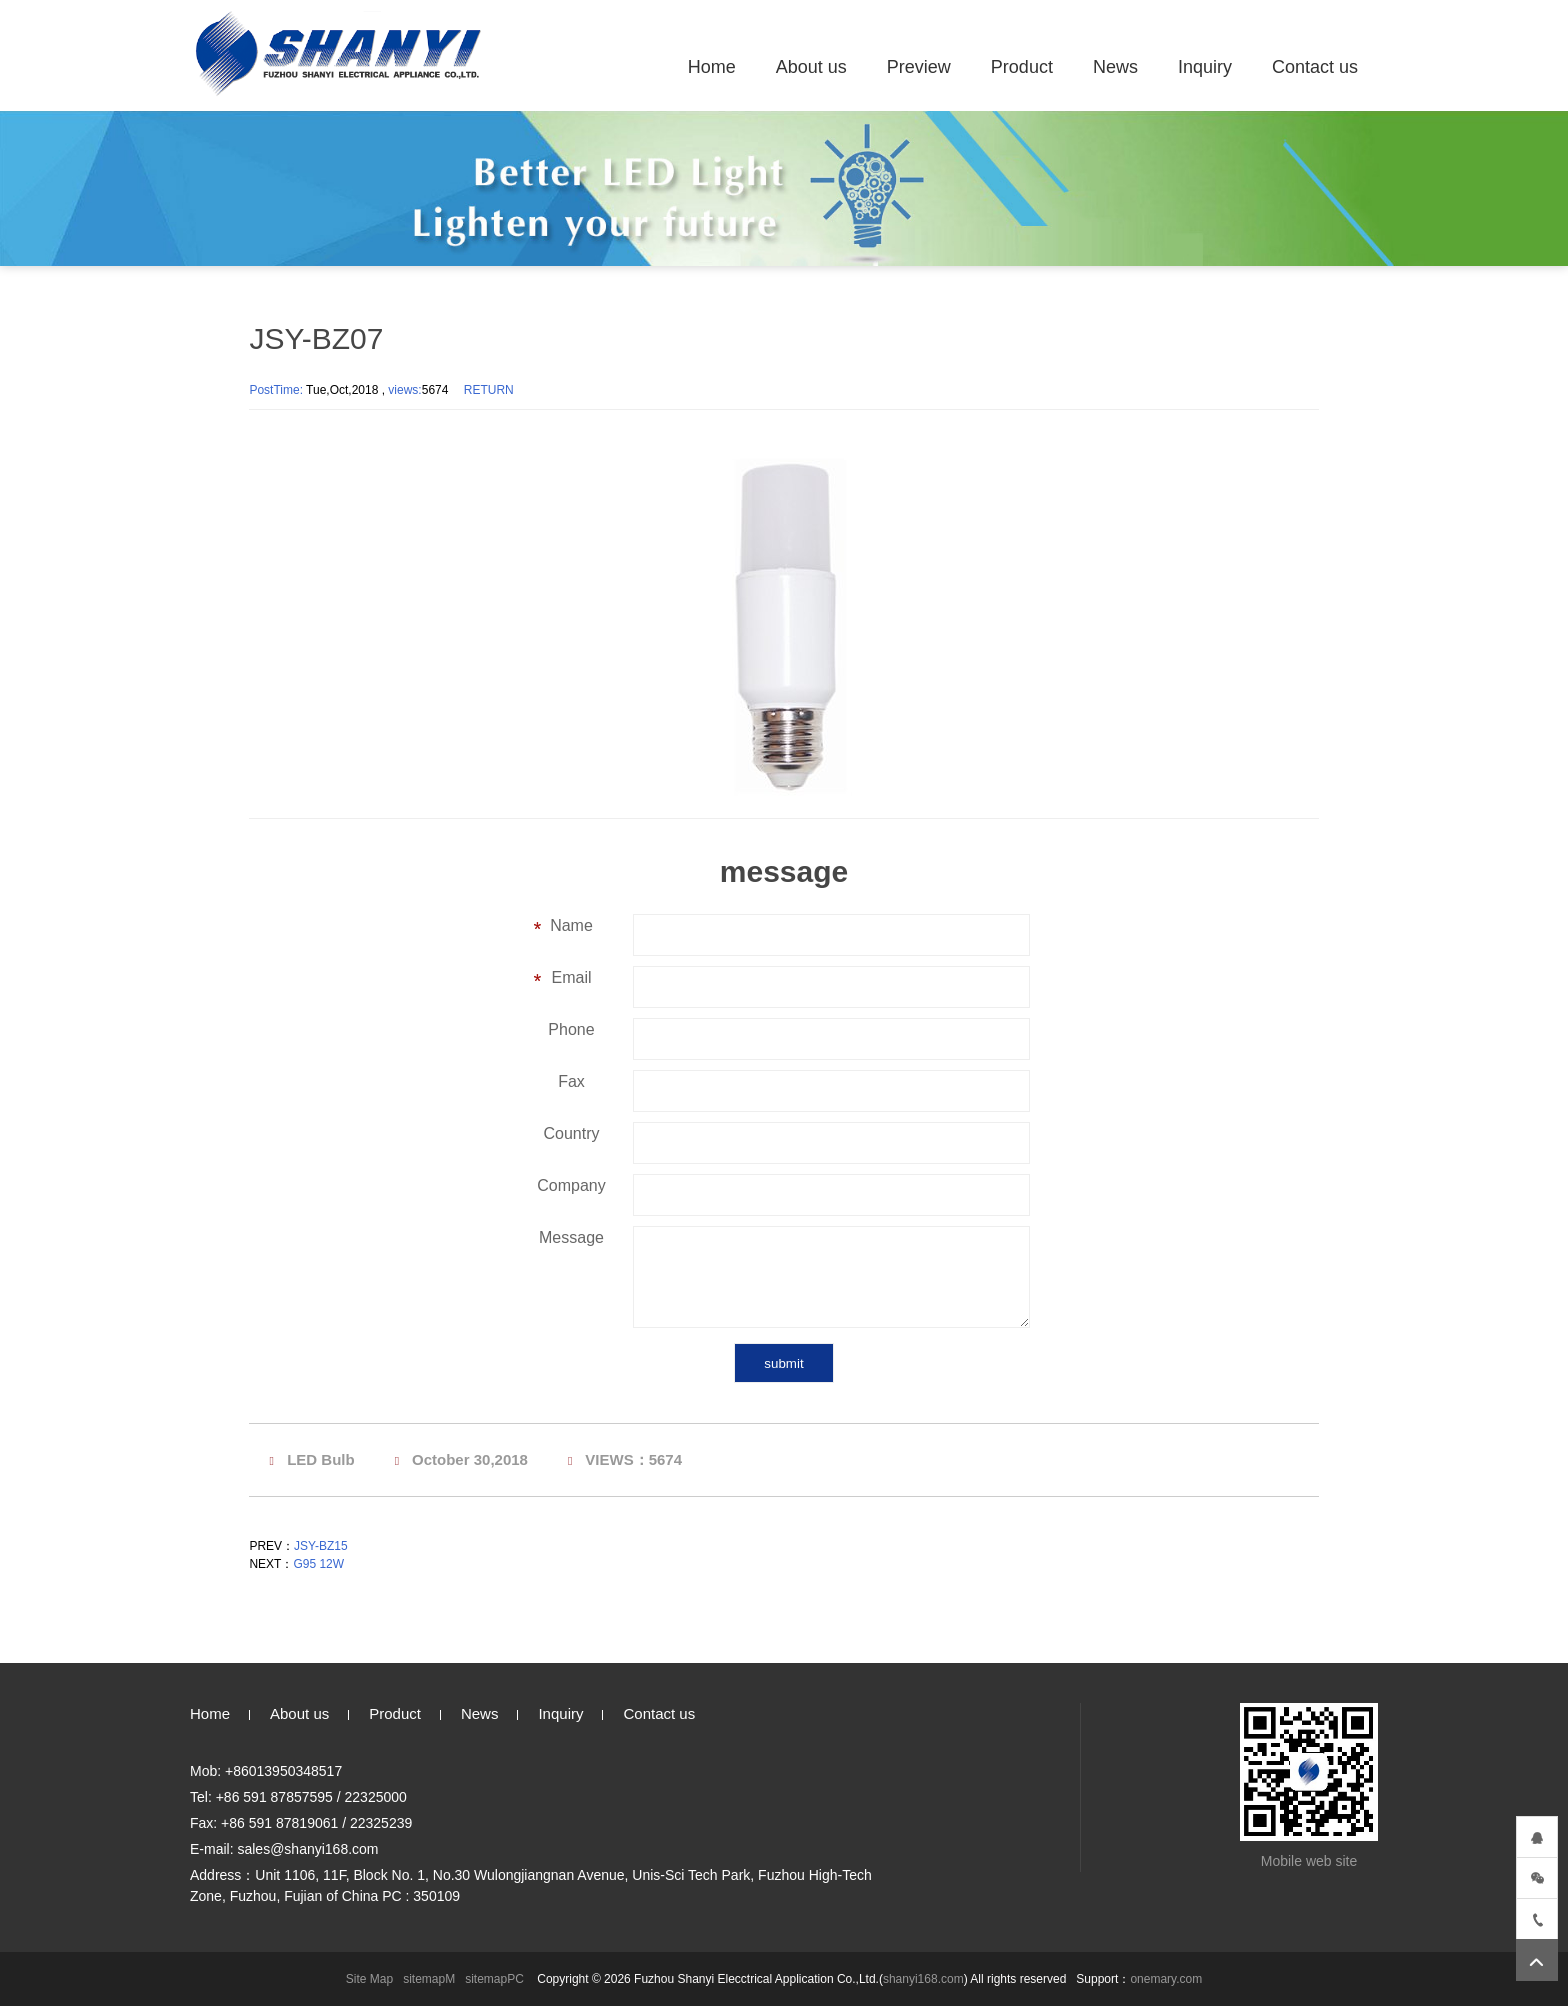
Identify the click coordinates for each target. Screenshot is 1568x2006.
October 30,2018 (470, 1459)
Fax (571, 1081)
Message (571, 1237)
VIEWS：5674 (633, 1459)
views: (404, 390)
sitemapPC (494, 1979)
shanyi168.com (923, 1979)
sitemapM (429, 1979)
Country (571, 1133)
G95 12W (318, 1564)
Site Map (369, 1979)
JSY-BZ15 (321, 1546)
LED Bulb (321, 1459)
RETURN (489, 390)
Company (571, 1185)
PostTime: (277, 390)
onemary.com (1166, 1979)
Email (571, 977)
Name (571, 925)
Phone (571, 1029)
